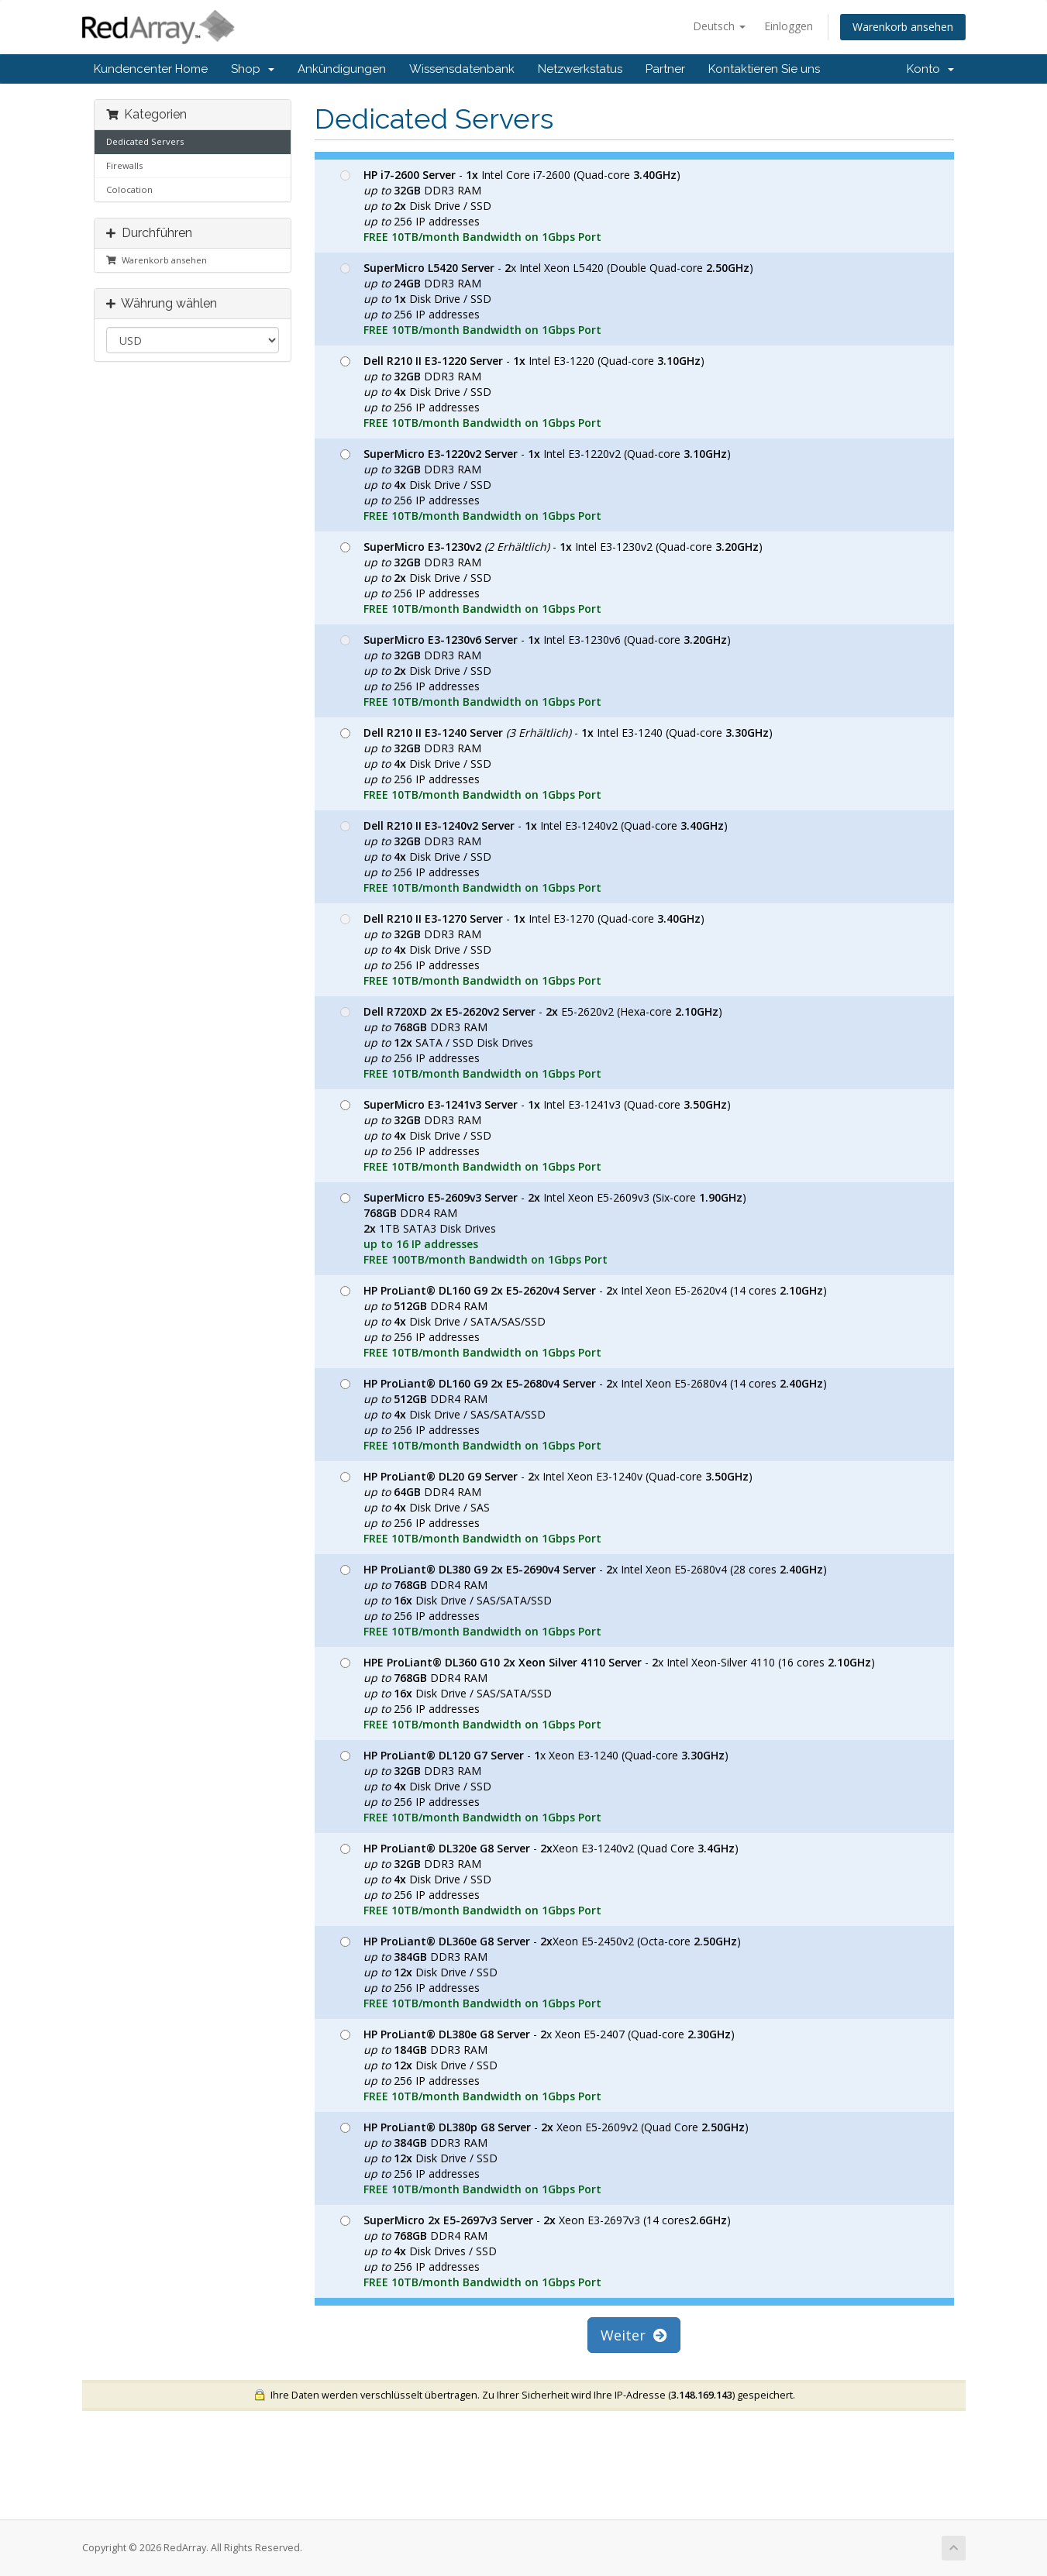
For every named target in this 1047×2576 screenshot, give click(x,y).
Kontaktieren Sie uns (764, 69)
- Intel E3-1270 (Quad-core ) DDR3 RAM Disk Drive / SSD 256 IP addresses (522, 949)
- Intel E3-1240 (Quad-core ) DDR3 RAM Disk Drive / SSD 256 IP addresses (556, 763)
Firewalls (124, 165)
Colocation (129, 189)
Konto (930, 69)
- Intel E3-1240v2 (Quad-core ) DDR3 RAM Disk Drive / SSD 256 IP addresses (534, 856)
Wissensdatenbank (462, 69)
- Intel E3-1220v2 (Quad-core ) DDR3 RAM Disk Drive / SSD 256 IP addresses (535, 484)
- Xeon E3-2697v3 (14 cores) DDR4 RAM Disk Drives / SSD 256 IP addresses (535, 2251)
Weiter (634, 2335)
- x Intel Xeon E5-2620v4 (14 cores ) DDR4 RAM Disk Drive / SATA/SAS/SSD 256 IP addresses (583, 1321)
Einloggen (788, 26)
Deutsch (719, 26)
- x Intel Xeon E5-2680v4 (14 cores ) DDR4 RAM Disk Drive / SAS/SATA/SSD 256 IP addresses (583, 1414)
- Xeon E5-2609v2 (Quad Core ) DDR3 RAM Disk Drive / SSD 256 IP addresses (544, 2158)
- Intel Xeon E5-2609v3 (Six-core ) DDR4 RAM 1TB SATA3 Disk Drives (543, 1228)
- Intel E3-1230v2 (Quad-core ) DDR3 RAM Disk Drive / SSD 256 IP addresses (551, 577)
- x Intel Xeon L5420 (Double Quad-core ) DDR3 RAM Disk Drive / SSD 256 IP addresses (546, 298)
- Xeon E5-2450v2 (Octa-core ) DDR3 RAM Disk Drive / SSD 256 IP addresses (540, 1972)
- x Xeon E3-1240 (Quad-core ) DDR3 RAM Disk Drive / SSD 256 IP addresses (534, 1786)
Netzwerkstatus (580, 69)
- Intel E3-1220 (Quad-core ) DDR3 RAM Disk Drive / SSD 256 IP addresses (522, 391)
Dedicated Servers (145, 141)
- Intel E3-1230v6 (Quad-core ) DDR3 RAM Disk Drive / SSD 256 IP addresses (535, 670)
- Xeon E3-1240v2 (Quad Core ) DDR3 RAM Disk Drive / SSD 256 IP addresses (539, 1879)
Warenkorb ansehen (902, 26)
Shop (252, 69)
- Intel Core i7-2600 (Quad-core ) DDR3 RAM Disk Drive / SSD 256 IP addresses (510, 205)
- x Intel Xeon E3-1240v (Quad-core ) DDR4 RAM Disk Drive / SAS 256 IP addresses (546, 1507)
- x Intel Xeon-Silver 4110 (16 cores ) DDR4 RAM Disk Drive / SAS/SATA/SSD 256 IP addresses (607, 1693)
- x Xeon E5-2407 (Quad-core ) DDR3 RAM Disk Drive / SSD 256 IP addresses (537, 2065)
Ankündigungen (342, 69)
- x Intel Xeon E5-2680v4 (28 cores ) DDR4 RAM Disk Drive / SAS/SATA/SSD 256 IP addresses (583, 1600)
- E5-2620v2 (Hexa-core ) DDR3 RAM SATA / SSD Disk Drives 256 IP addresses (531, 1042)
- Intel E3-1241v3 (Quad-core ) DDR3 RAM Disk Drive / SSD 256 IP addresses (535, 1135)
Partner (665, 69)
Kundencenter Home (151, 69)
